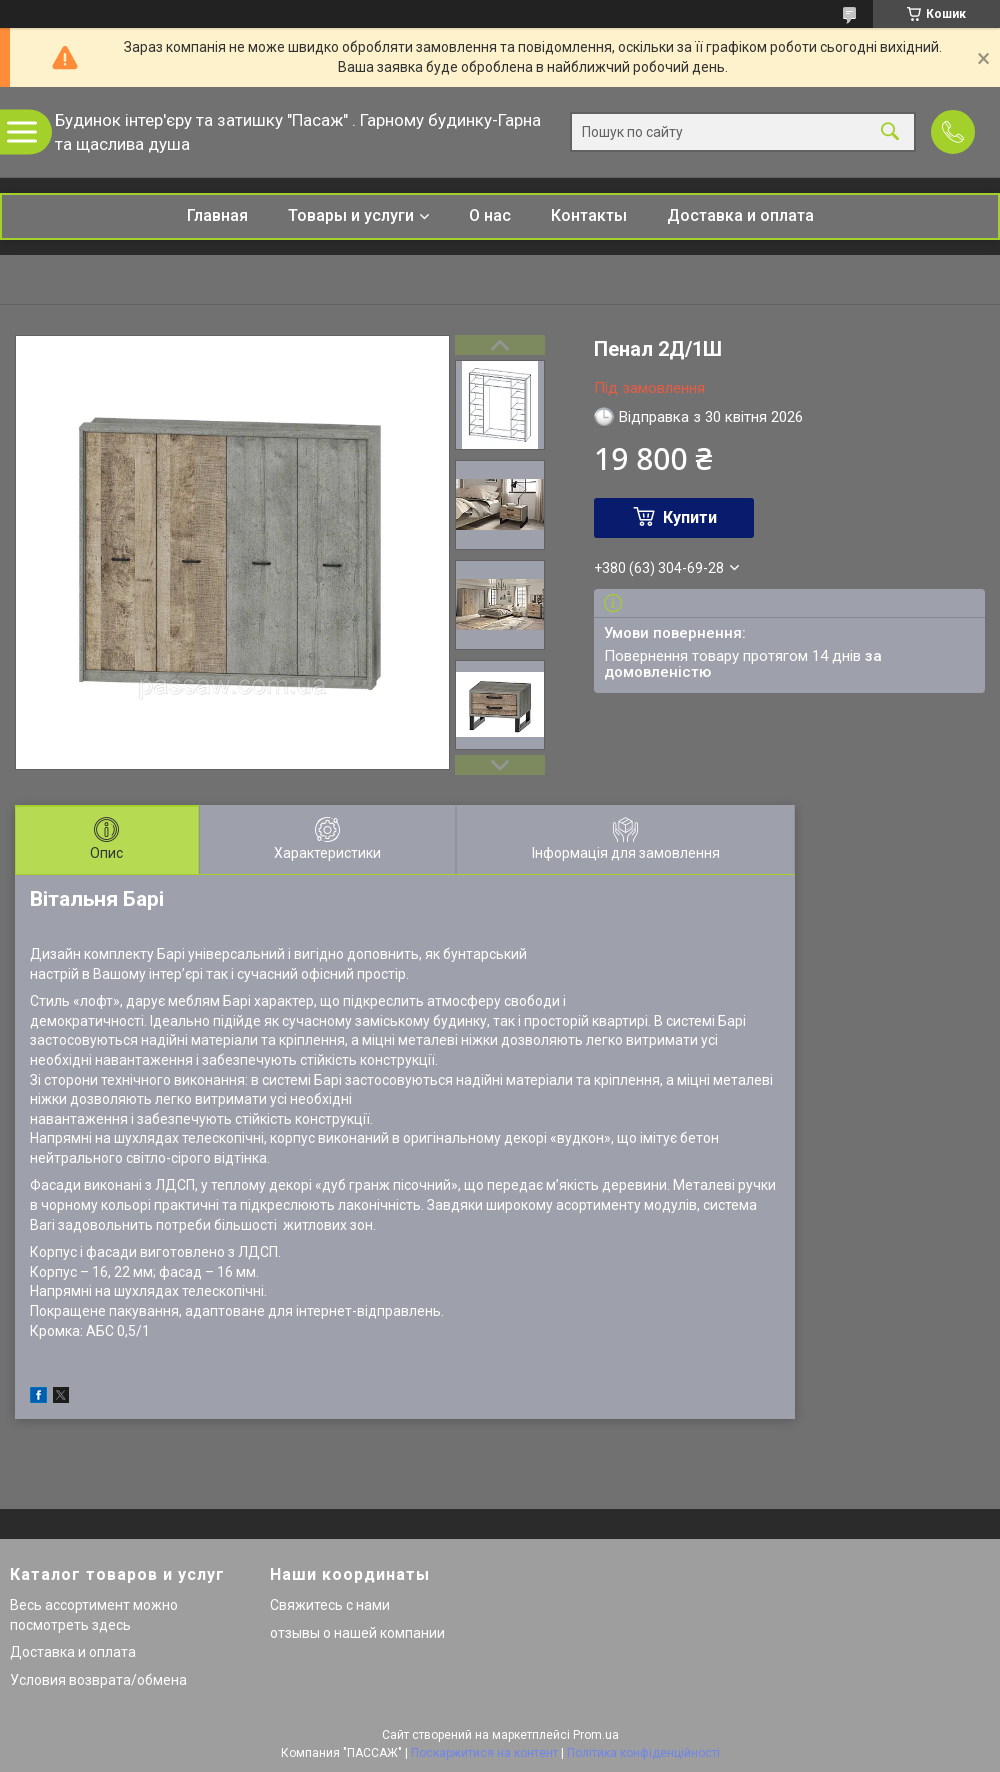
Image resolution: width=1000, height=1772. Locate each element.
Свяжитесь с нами (330, 1605)
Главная (217, 215)
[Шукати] (890, 132)
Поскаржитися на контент (484, 1753)
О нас (490, 215)
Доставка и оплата (740, 215)
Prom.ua (596, 1735)
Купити (690, 517)
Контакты (589, 215)
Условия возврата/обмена (98, 1680)
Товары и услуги (351, 215)
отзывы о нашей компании (357, 1633)
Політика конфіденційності (643, 1753)
